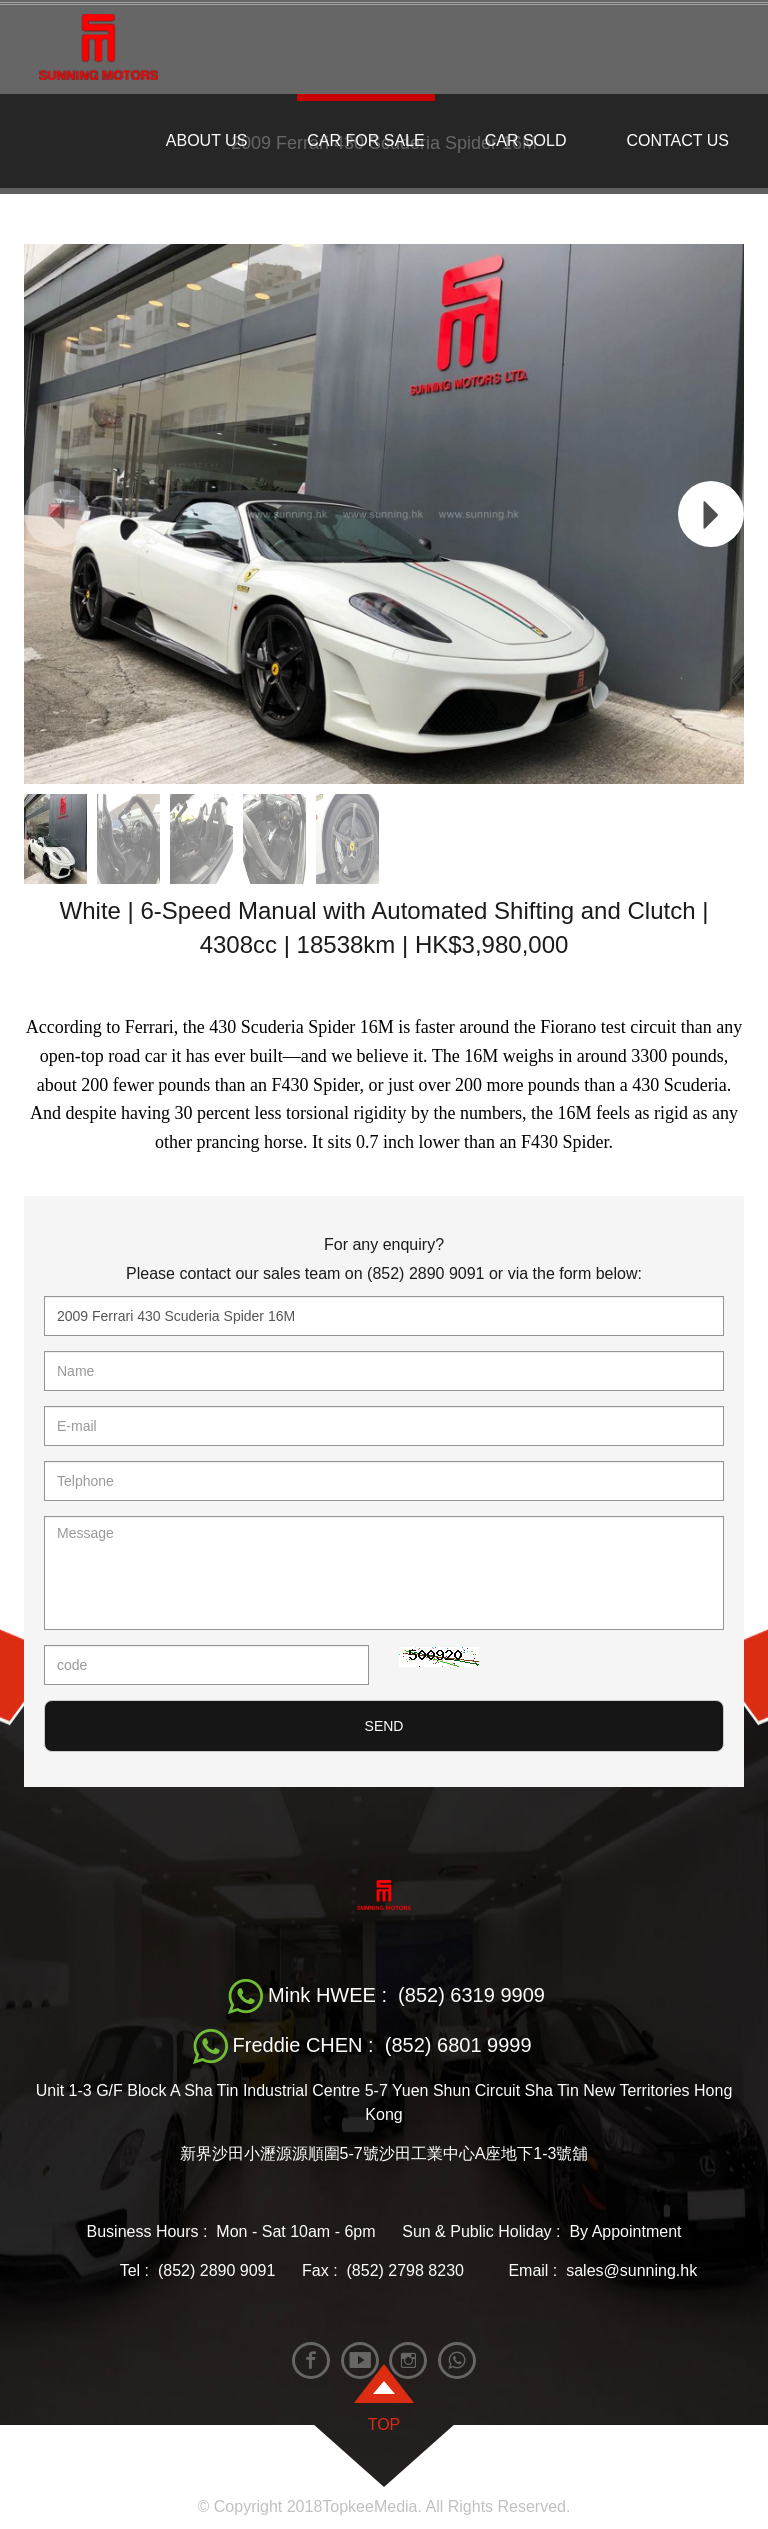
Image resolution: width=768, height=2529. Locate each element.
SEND (384, 1726)
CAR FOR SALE (365, 140)
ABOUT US (207, 140)
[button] (711, 514)
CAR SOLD (526, 140)
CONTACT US (677, 140)
